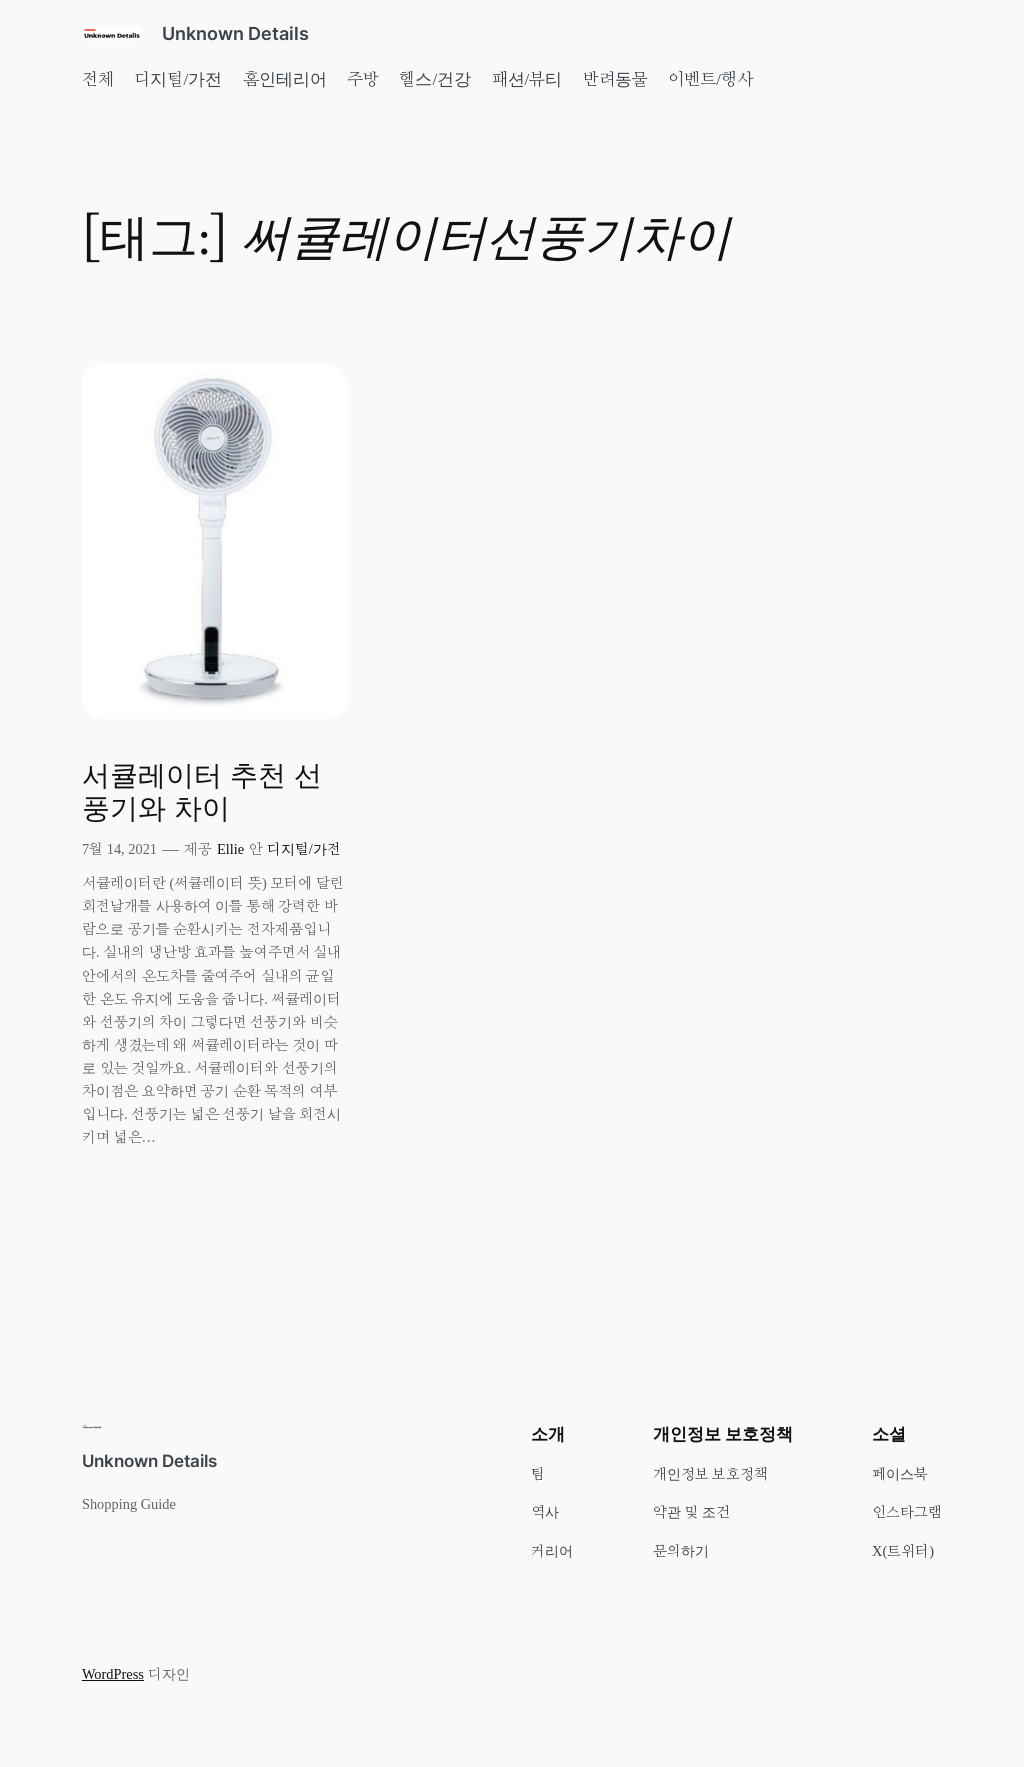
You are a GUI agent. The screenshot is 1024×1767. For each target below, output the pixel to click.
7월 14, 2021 (119, 849)
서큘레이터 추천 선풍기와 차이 (202, 793)
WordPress (113, 1674)
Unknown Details (235, 33)
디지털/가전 (304, 849)
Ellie (230, 849)
